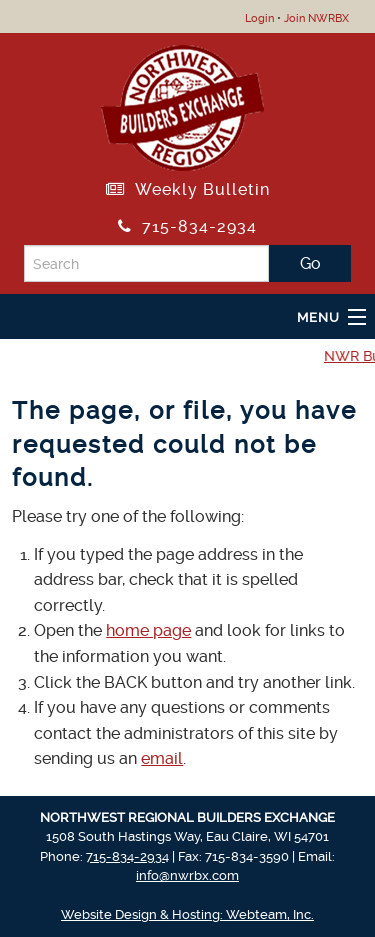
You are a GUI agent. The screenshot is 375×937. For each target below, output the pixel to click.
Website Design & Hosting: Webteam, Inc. (187, 914)
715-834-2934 (187, 226)
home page (148, 630)
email (162, 758)
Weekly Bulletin (188, 189)
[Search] (146, 263)
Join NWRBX (316, 18)
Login (259, 18)
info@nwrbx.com (187, 875)
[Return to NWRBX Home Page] (182, 104)
